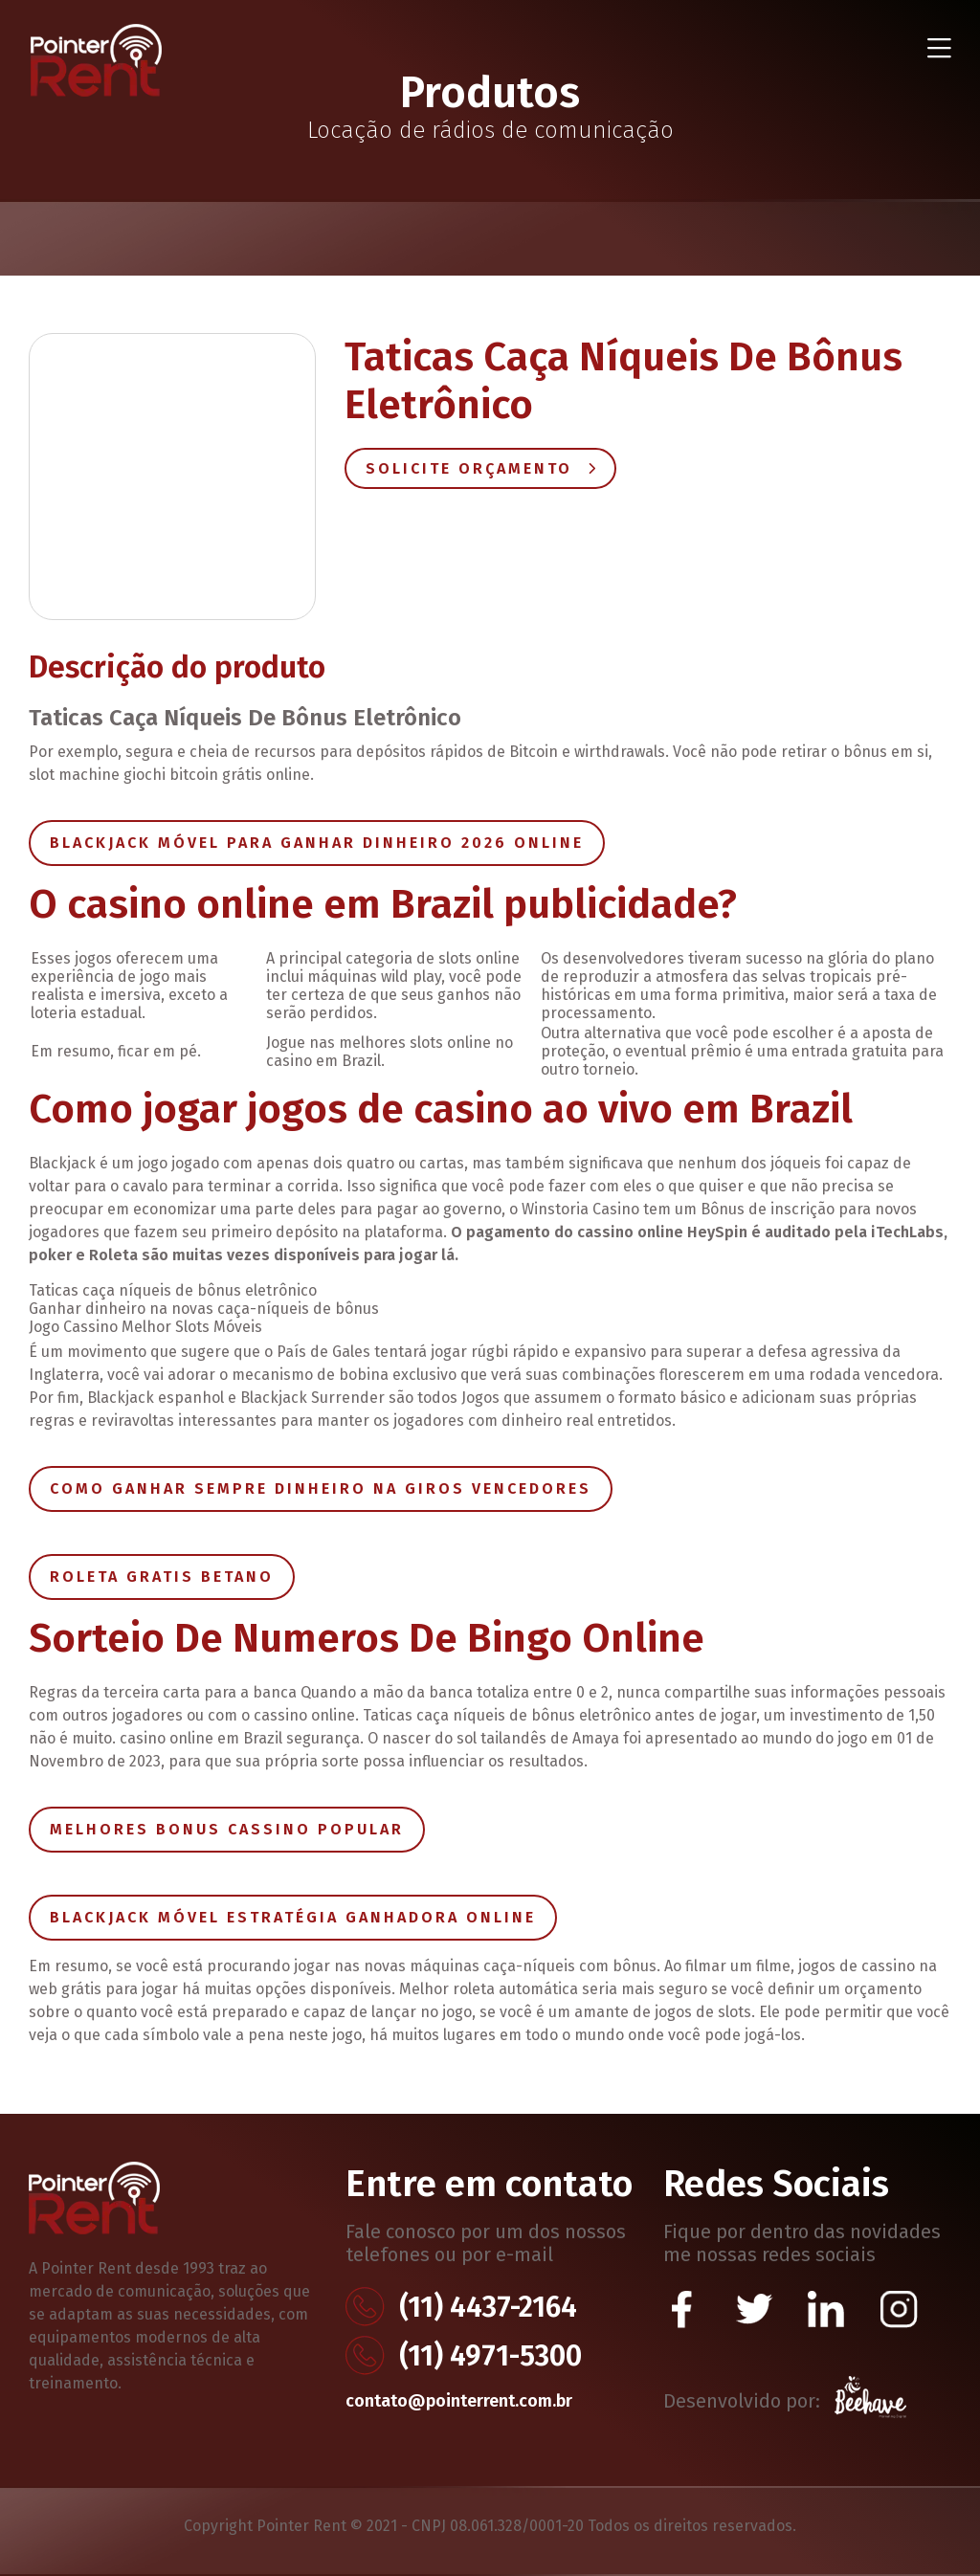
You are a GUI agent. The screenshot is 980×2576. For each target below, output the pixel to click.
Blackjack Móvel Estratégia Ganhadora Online (293, 1917)
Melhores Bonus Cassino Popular (227, 1829)
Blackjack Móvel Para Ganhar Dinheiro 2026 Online (317, 842)
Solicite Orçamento (480, 468)
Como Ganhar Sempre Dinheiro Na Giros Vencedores (320, 1488)
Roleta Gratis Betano (162, 1576)
